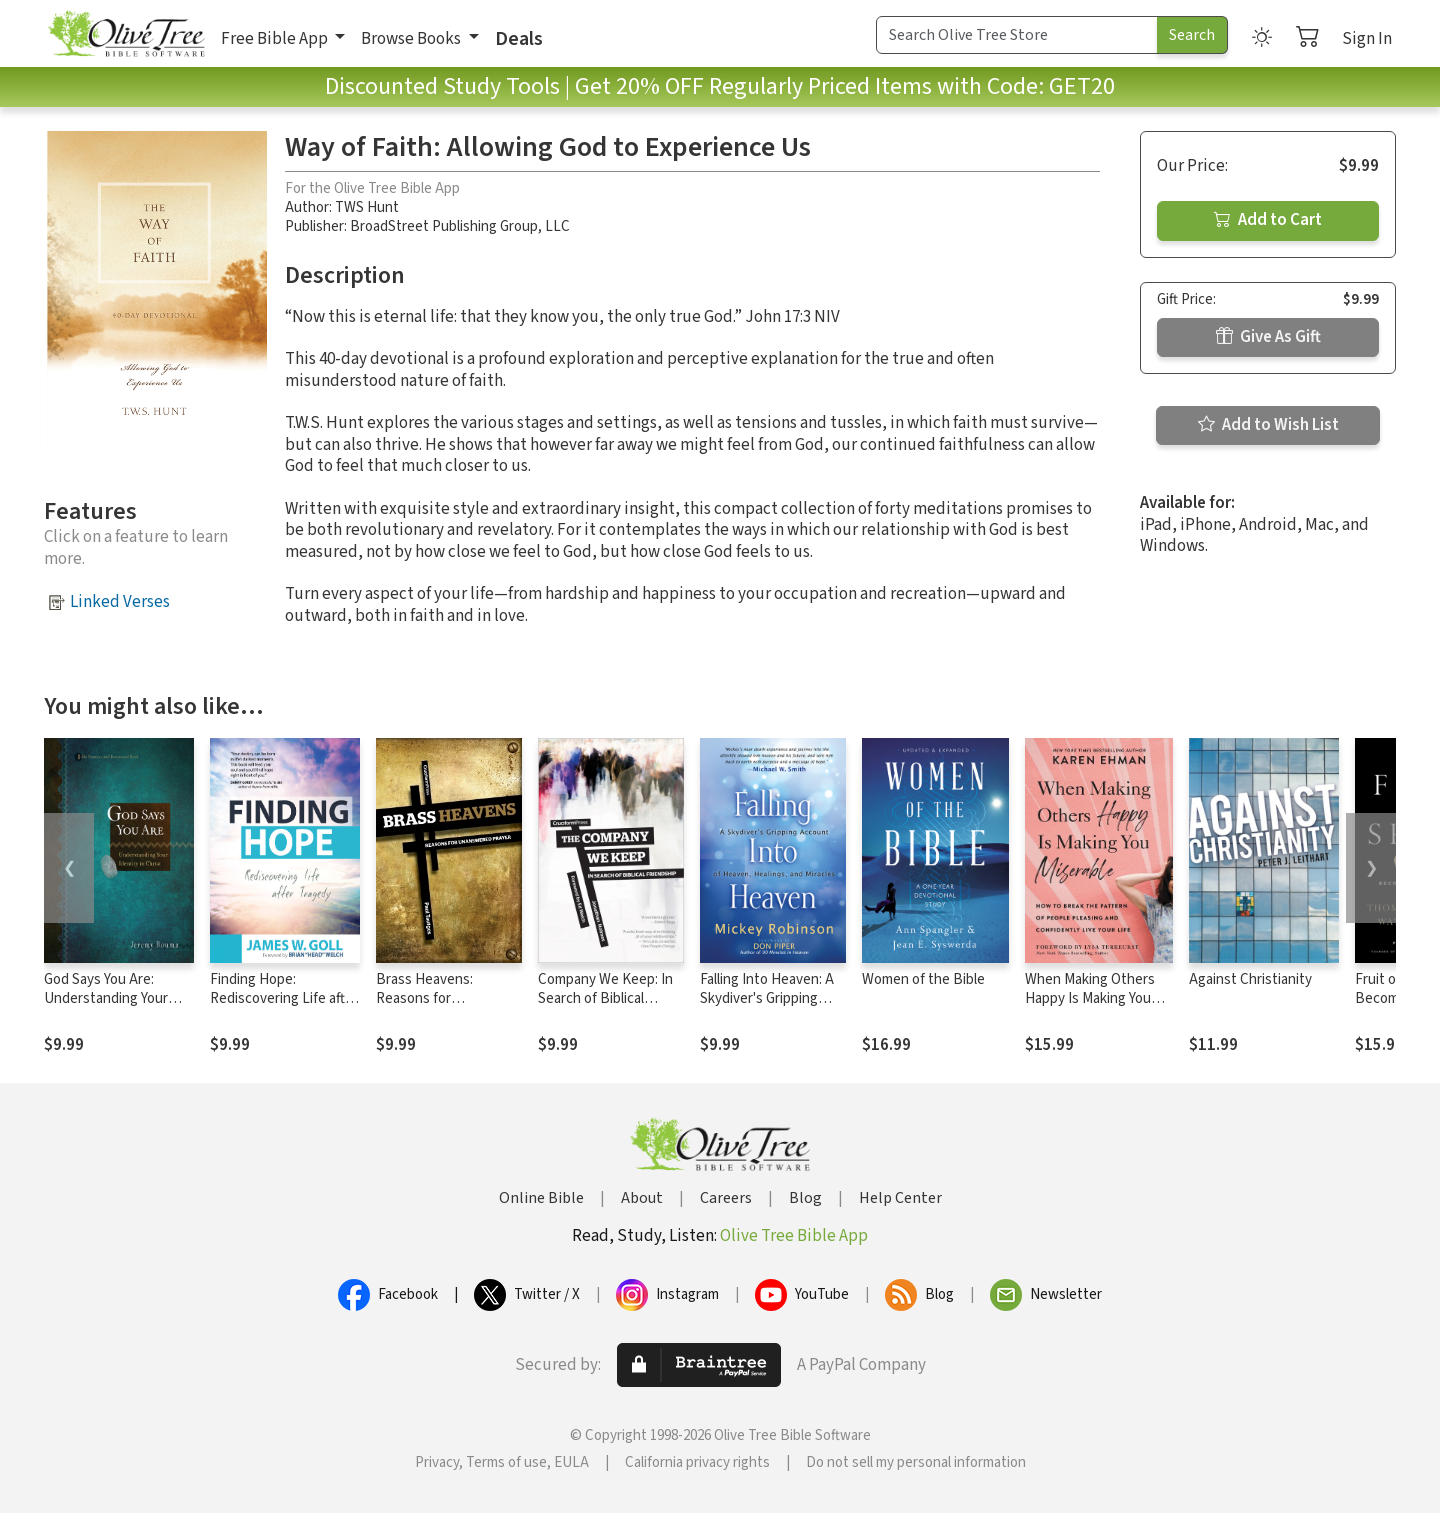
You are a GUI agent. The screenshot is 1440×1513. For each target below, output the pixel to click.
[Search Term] (1017, 35)
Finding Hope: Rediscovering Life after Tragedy (284, 998)
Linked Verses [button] (120, 602)
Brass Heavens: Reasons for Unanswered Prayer (438, 998)
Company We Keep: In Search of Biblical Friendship (605, 998)
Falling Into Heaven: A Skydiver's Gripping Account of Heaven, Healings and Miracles (767, 1008)
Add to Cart (1268, 220)
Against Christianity (1250, 979)
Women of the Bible (923, 979)
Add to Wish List (1268, 425)
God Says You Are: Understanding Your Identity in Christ (106, 998)
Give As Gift (1268, 337)
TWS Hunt (367, 207)
